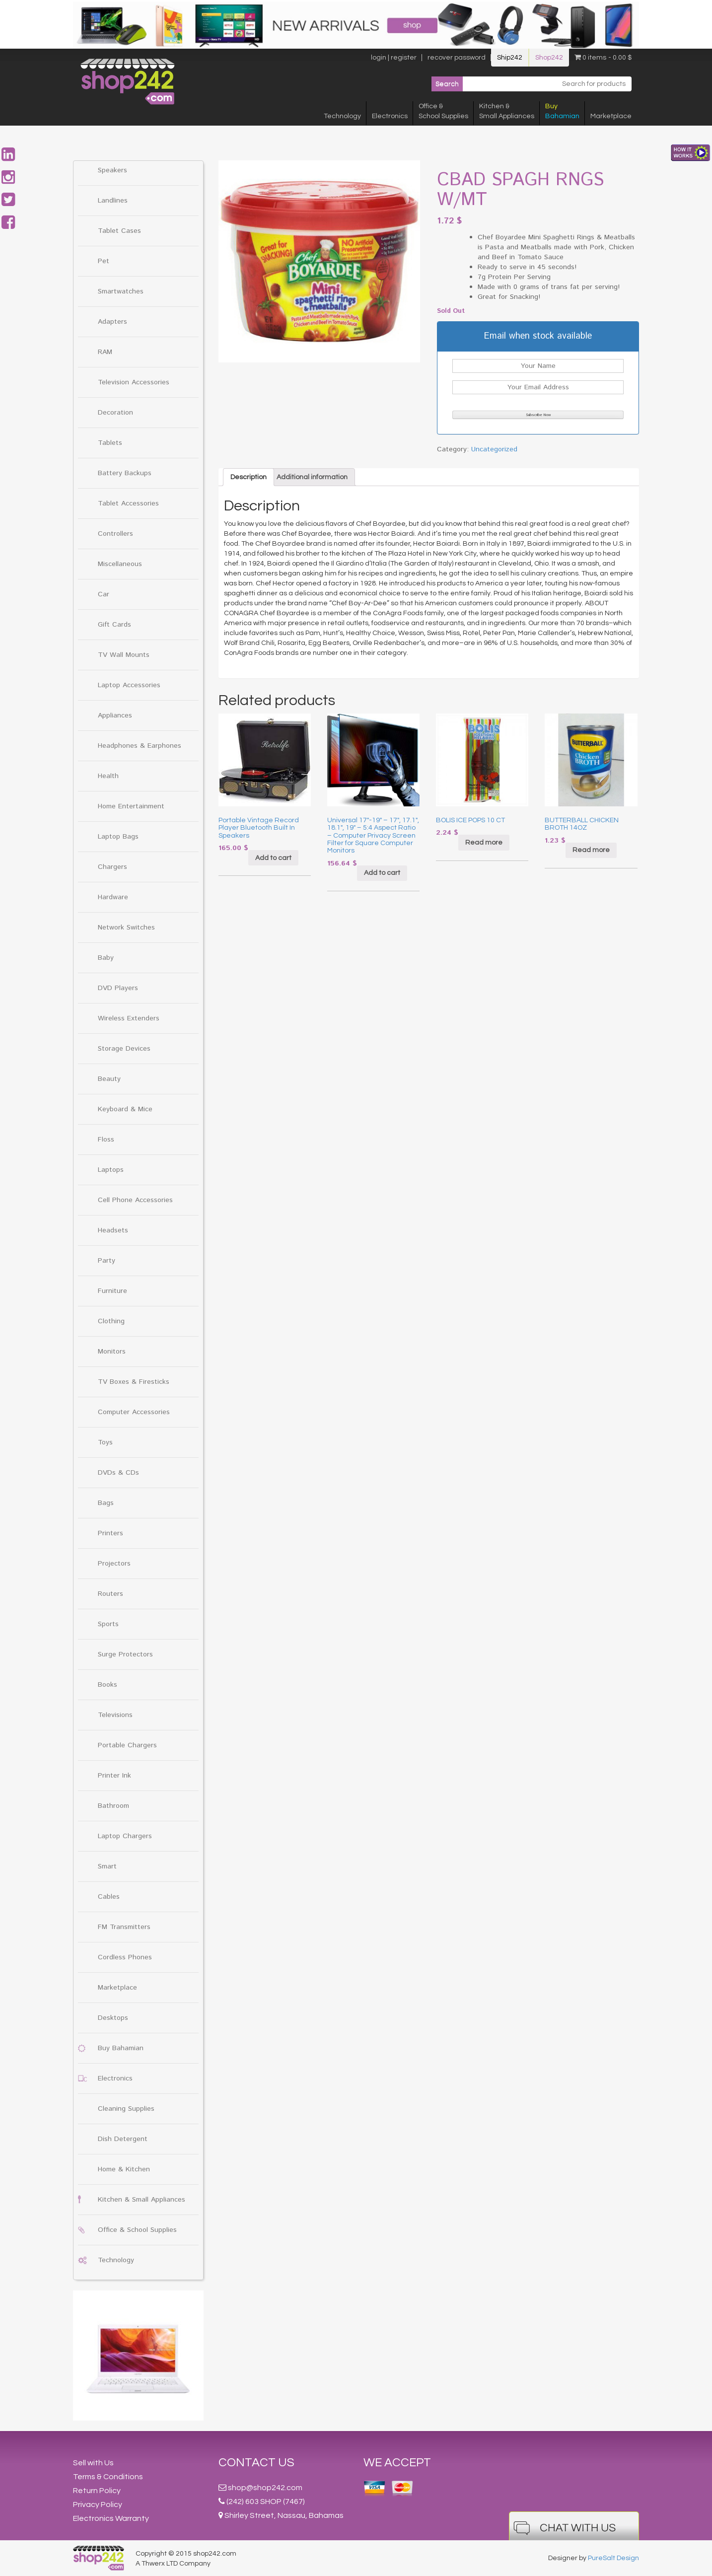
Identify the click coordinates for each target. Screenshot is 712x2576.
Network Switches (126, 927)
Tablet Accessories (128, 503)
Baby (106, 958)
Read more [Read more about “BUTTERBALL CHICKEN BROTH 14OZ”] (591, 850)
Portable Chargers (127, 1745)
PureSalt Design (613, 2558)
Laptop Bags (118, 837)
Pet (103, 261)
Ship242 (509, 57)
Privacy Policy (97, 2504)
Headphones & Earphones (139, 746)
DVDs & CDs (118, 1473)
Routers (110, 1594)
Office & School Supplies (137, 2230)
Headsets (113, 1230)
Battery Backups (124, 473)
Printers (110, 1533)
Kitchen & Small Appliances (141, 2200)
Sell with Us (93, 2463)
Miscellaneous (120, 564)
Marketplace (611, 116)
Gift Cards (114, 625)
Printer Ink (114, 1776)
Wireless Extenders (128, 1018)
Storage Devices (124, 1049)
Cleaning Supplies (126, 2109)
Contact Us (256, 2462)
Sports (108, 1624)
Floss (106, 1140)
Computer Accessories (134, 1412)
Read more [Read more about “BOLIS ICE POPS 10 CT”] (483, 842)
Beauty (109, 1079)
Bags (106, 1503)
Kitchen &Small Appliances (506, 111)
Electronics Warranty (111, 2518)
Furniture (112, 1291)
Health (108, 776)
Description (248, 477)
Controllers (115, 534)
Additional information (312, 477)
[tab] (248, 477)
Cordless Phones (125, 1957)
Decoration (115, 413)
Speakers (112, 170)
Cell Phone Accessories (135, 1200)
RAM (105, 352)
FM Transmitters (124, 1927)
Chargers (112, 867)
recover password (456, 57)
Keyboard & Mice (125, 1109)
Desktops (113, 2018)
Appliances (115, 715)
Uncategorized (494, 449)
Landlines (113, 201)
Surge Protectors (125, 1654)
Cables (109, 1897)
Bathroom (113, 1806)
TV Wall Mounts (123, 655)
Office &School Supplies (443, 111)
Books (107, 1685)
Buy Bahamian (120, 2048)
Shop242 (549, 57)
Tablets (110, 443)
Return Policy (97, 2491)
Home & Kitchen (124, 2169)
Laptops (111, 1170)
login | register (394, 57)
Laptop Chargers (125, 1836)
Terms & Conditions (108, 2477)
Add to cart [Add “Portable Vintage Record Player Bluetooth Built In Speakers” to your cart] (273, 858)
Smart (107, 1866)
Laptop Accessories (129, 685)
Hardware (113, 897)
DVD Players (118, 988)
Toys (105, 1442)
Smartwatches (120, 291)
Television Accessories (133, 382)
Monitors (112, 1352)
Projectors (114, 1564)
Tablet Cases (119, 231)
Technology (342, 116)
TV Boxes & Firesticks (133, 1382)
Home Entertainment (131, 806)
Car (103, 594)
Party (106, 1261)
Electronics (390, 116)
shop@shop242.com (265, 2488)
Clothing (111, 1321)
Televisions (115, 1715)
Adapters (112, 322)
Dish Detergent (122, 2139)
